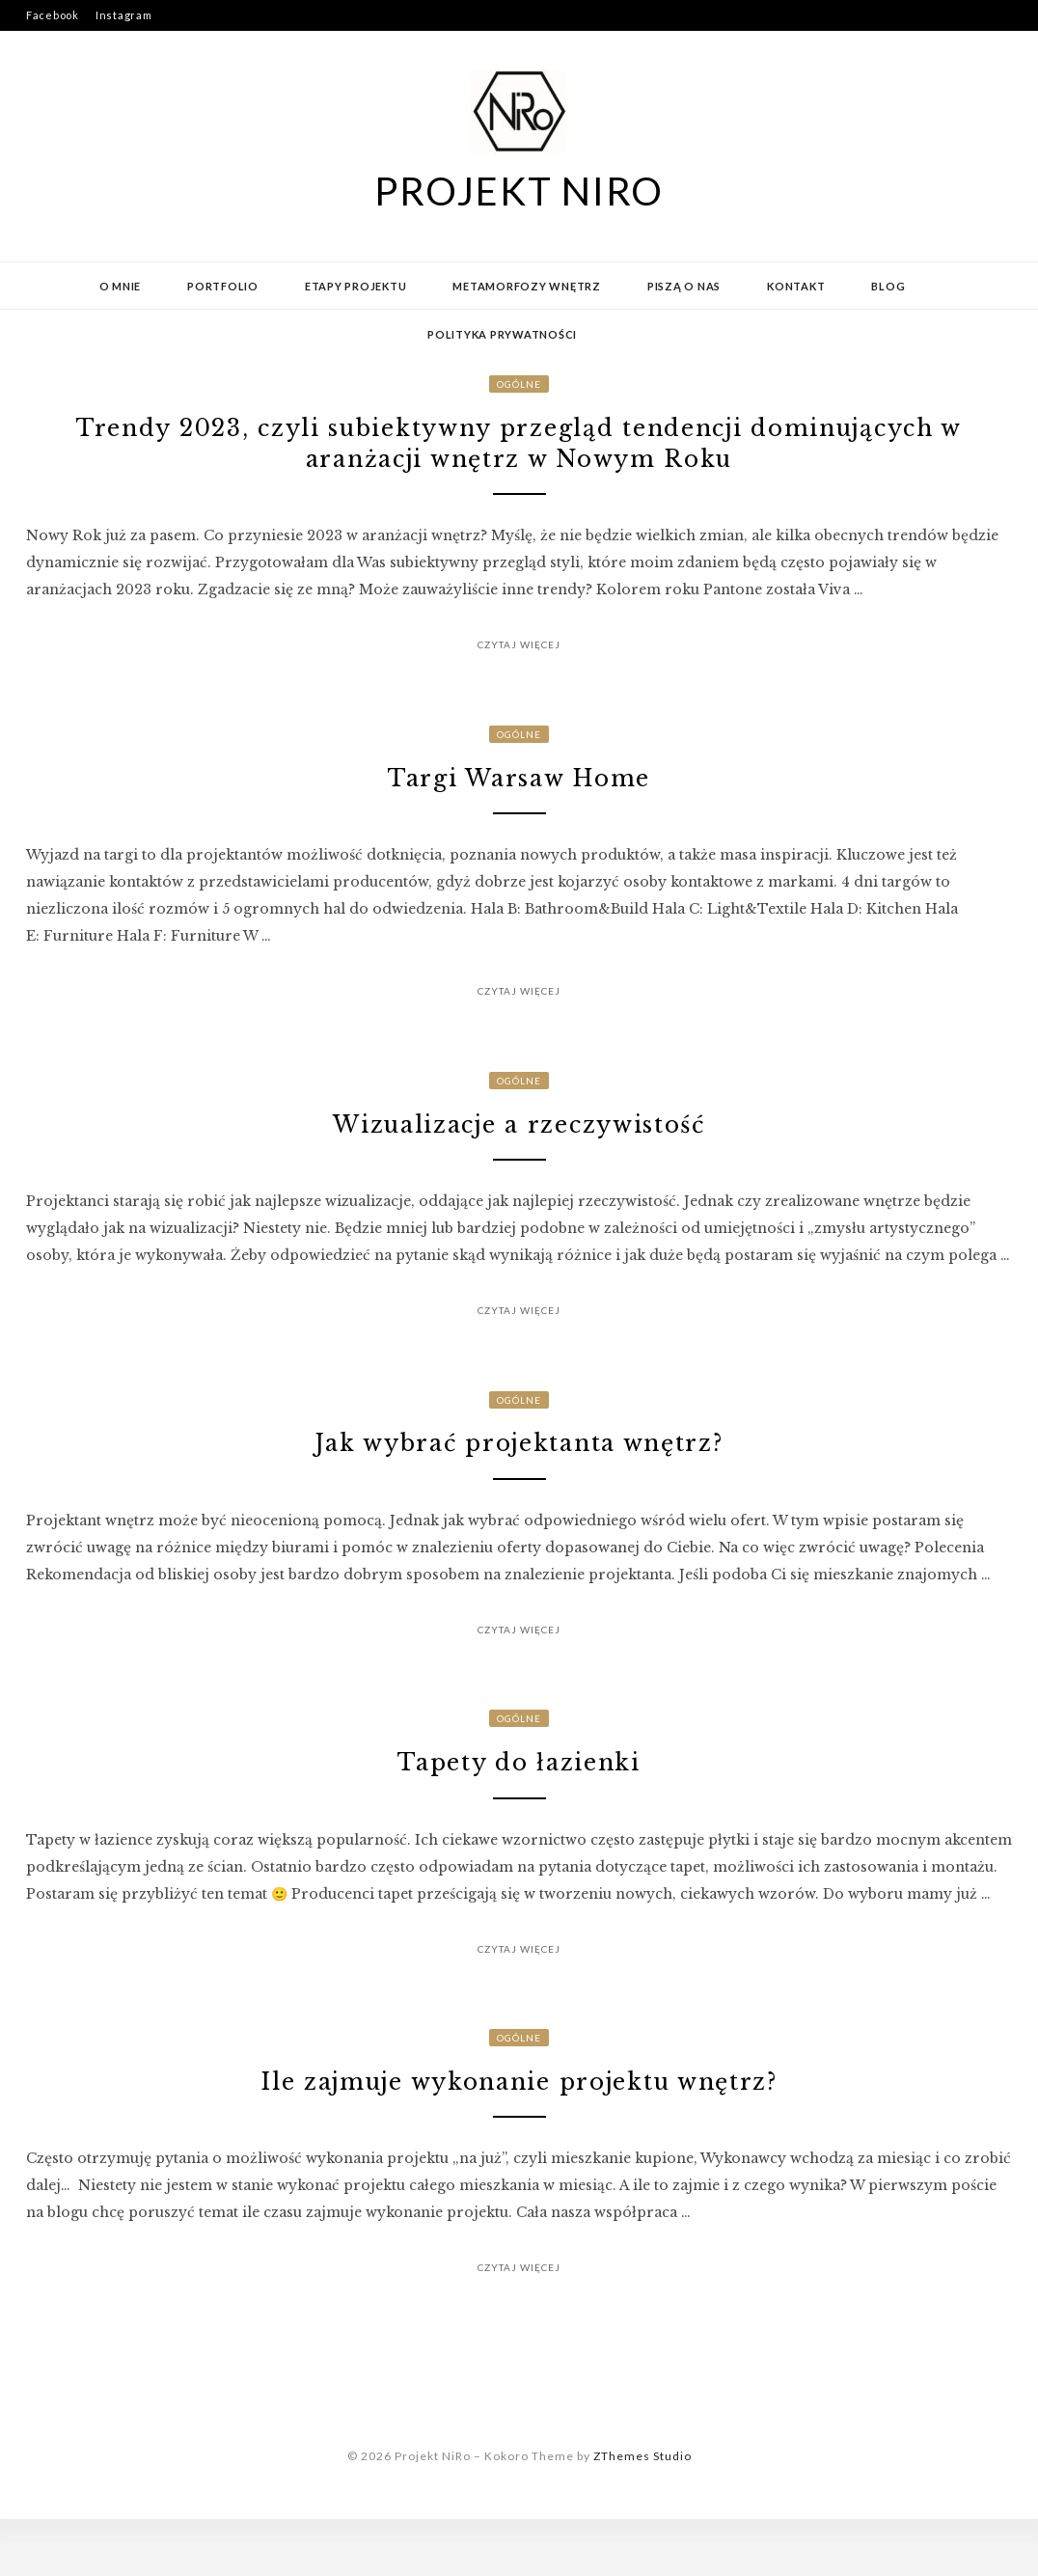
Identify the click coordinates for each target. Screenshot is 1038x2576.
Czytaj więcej (519, 657)
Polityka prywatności (502, 334)
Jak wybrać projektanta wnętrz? (519, 1479)
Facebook (52, 15)
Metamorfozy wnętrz (526, 286)
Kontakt (796, 286)
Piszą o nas (684, 286)
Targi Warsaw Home (519, 796)
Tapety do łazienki (519, 1807)
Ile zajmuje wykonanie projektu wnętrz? (519, 2135)
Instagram (124, 15)
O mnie (120, 286)
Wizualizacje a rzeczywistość (519, 1151)
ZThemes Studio (642, 2513)
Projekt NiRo (519, 191)
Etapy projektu (356, 286)
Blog (888, 286)
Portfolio (223, 286)
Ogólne (519, 384)
